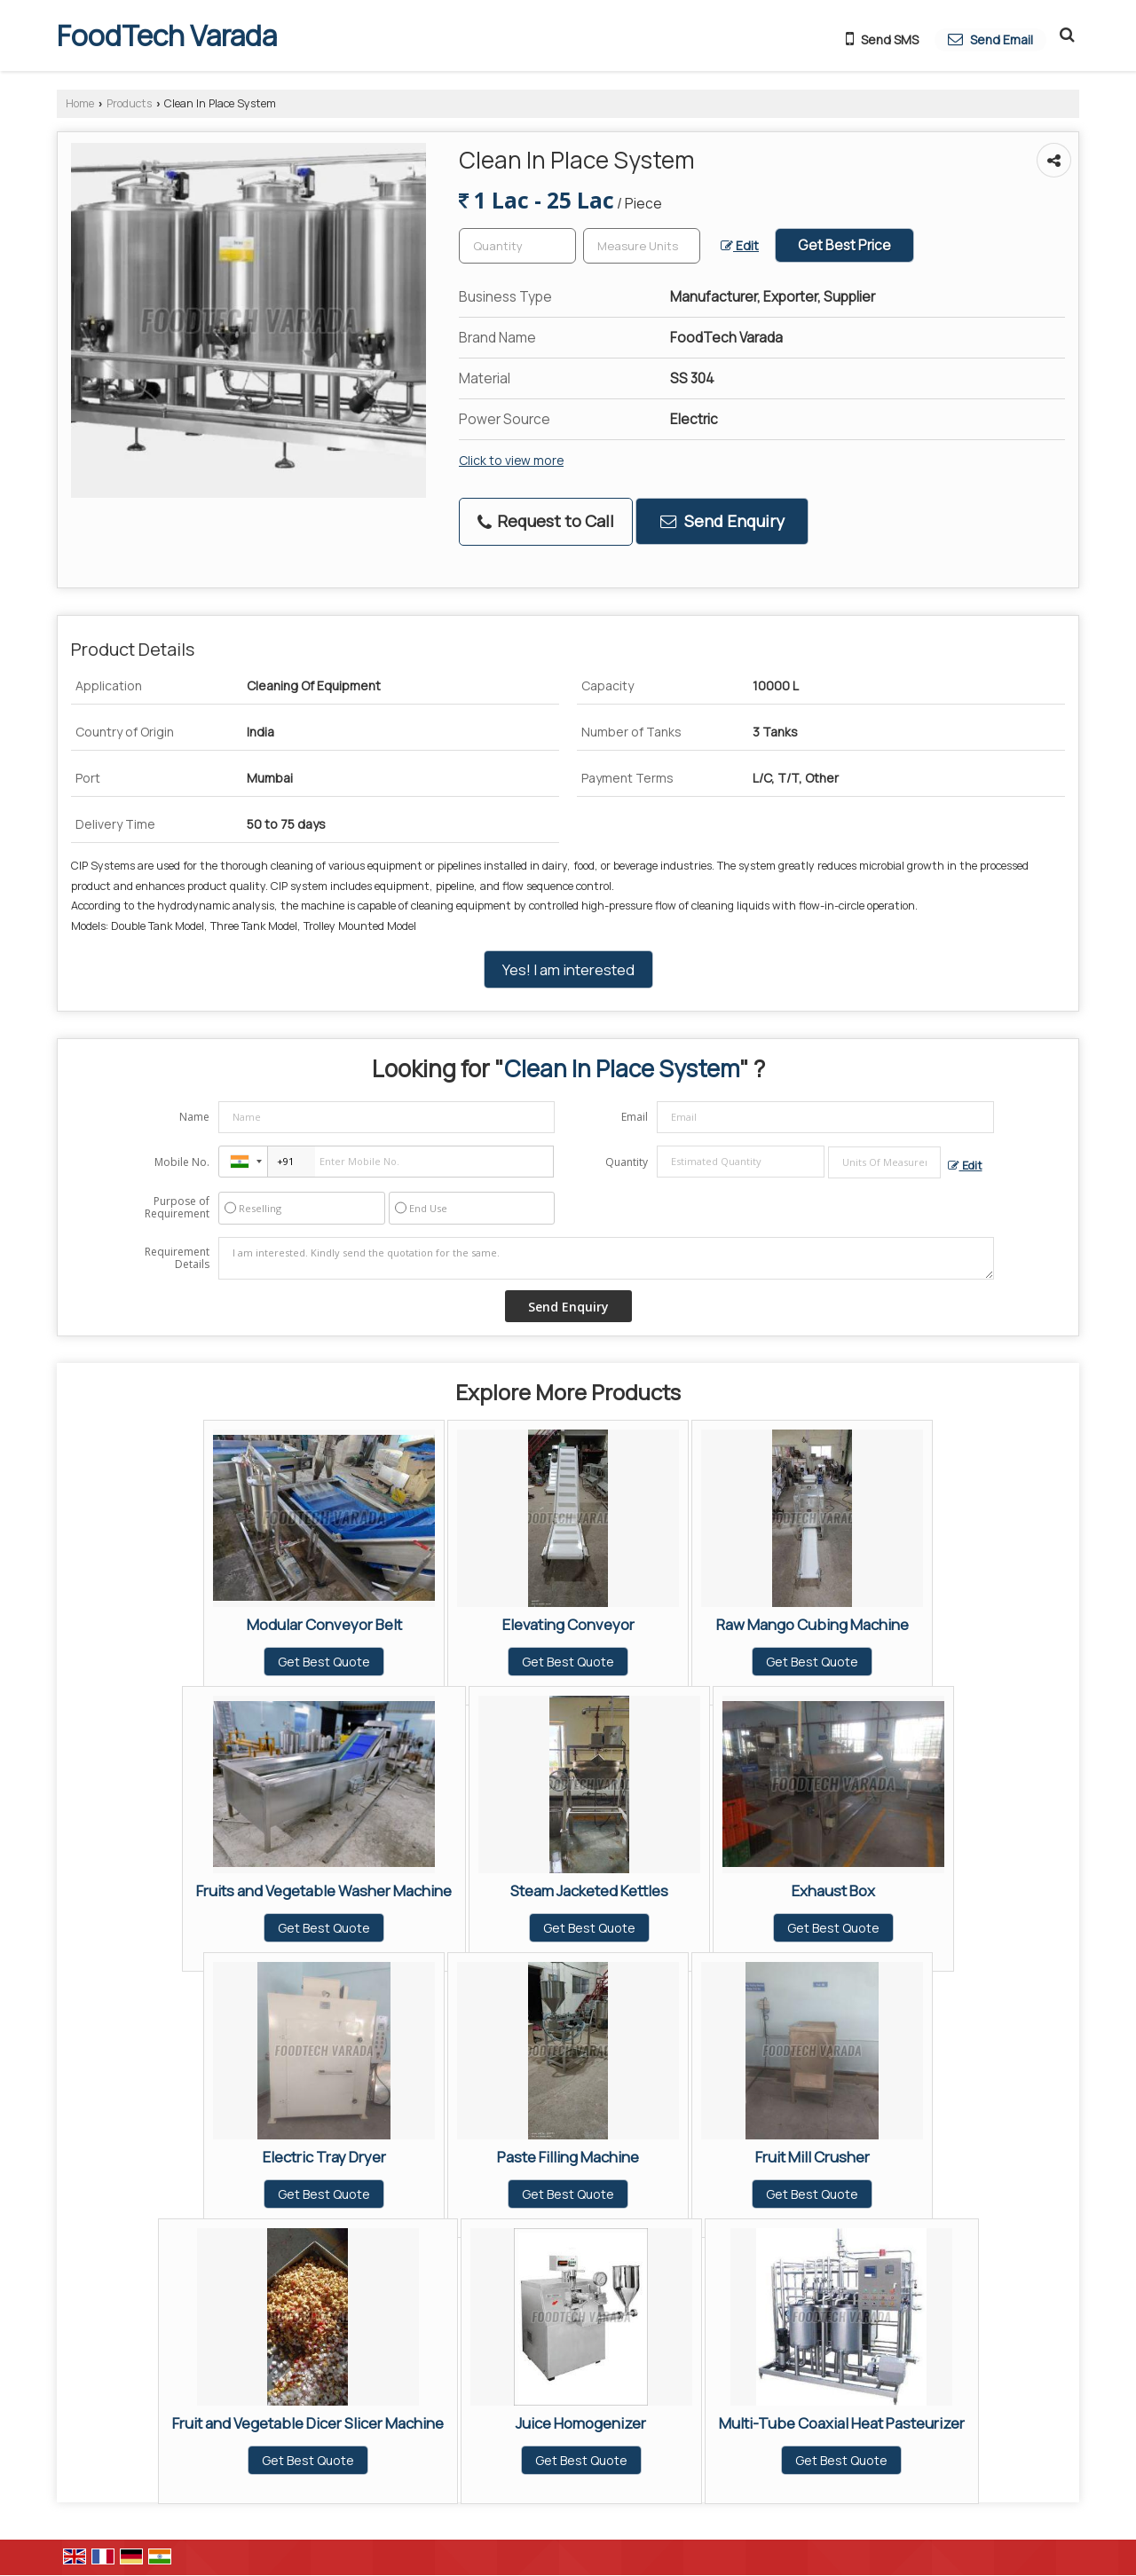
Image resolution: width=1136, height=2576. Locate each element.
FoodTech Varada (167, 35)
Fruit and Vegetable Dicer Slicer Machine (308, 2423)
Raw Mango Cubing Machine (812, 1624)
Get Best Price (844, 245)
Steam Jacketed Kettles (589, 1890)
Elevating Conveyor (568, 1624)
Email (634, 1116)
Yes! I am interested (568, 969)
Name (194, 1116)
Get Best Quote (324, 1661)
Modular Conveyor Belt (324, 1624)
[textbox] (641, 246)
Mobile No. (181, 1162)
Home (80, 103)
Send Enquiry (722, 520)
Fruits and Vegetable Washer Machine (324, 1890)
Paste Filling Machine (568, 2157)
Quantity (626, 1162)
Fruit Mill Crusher (812, 2157)
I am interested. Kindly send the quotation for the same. (606, 1258)
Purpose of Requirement (177, 1207)
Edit (740, 245)
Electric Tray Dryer (324, 2157)
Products (129, 103)
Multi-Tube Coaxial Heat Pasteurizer (842, 2423)
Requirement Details (177, 1258)
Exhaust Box (833, 1890)
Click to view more (511, 460)
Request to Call (545, 520)
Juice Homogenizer (581, 2423)
